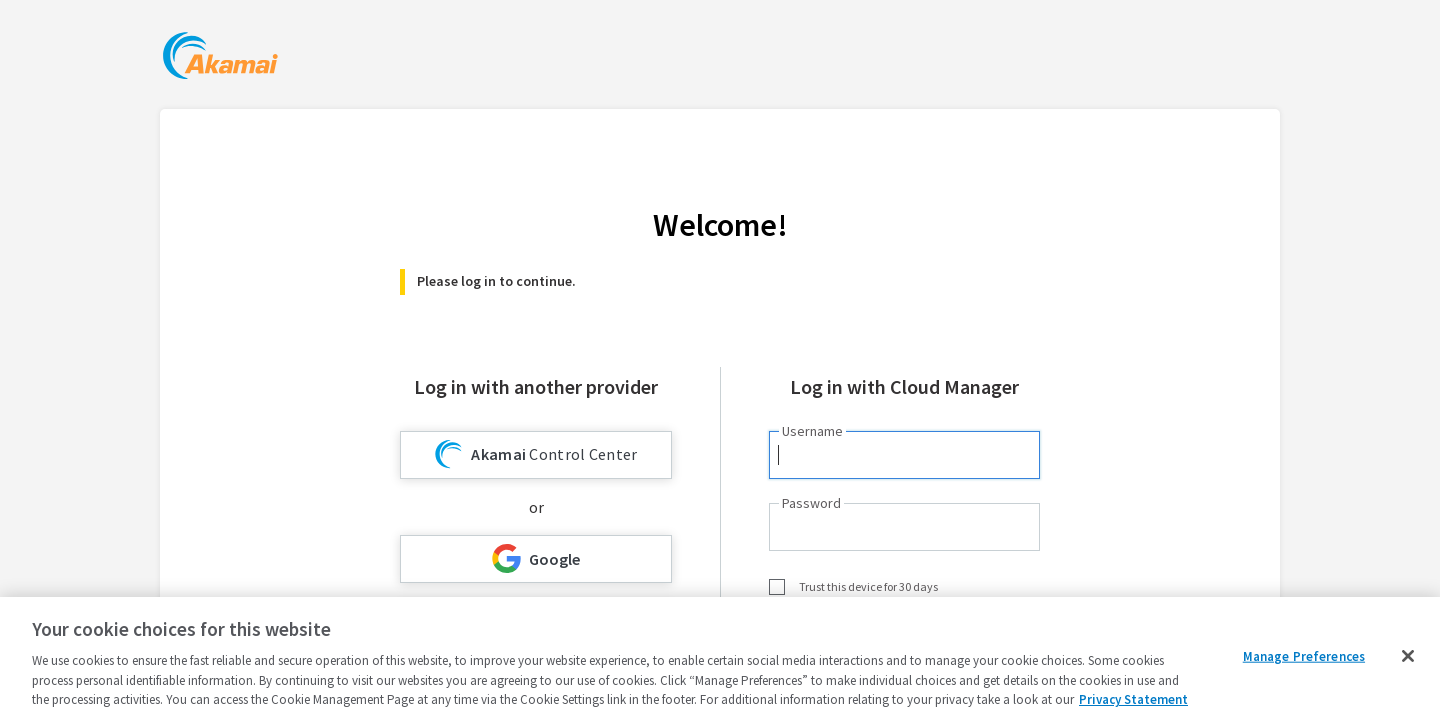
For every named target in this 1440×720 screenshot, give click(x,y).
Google (536, 558)
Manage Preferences (1304, 656)
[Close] (1408, 656)
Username (812, 431)
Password (811, 503)
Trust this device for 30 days (868, 586)
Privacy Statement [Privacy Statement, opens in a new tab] (1133, 699)
